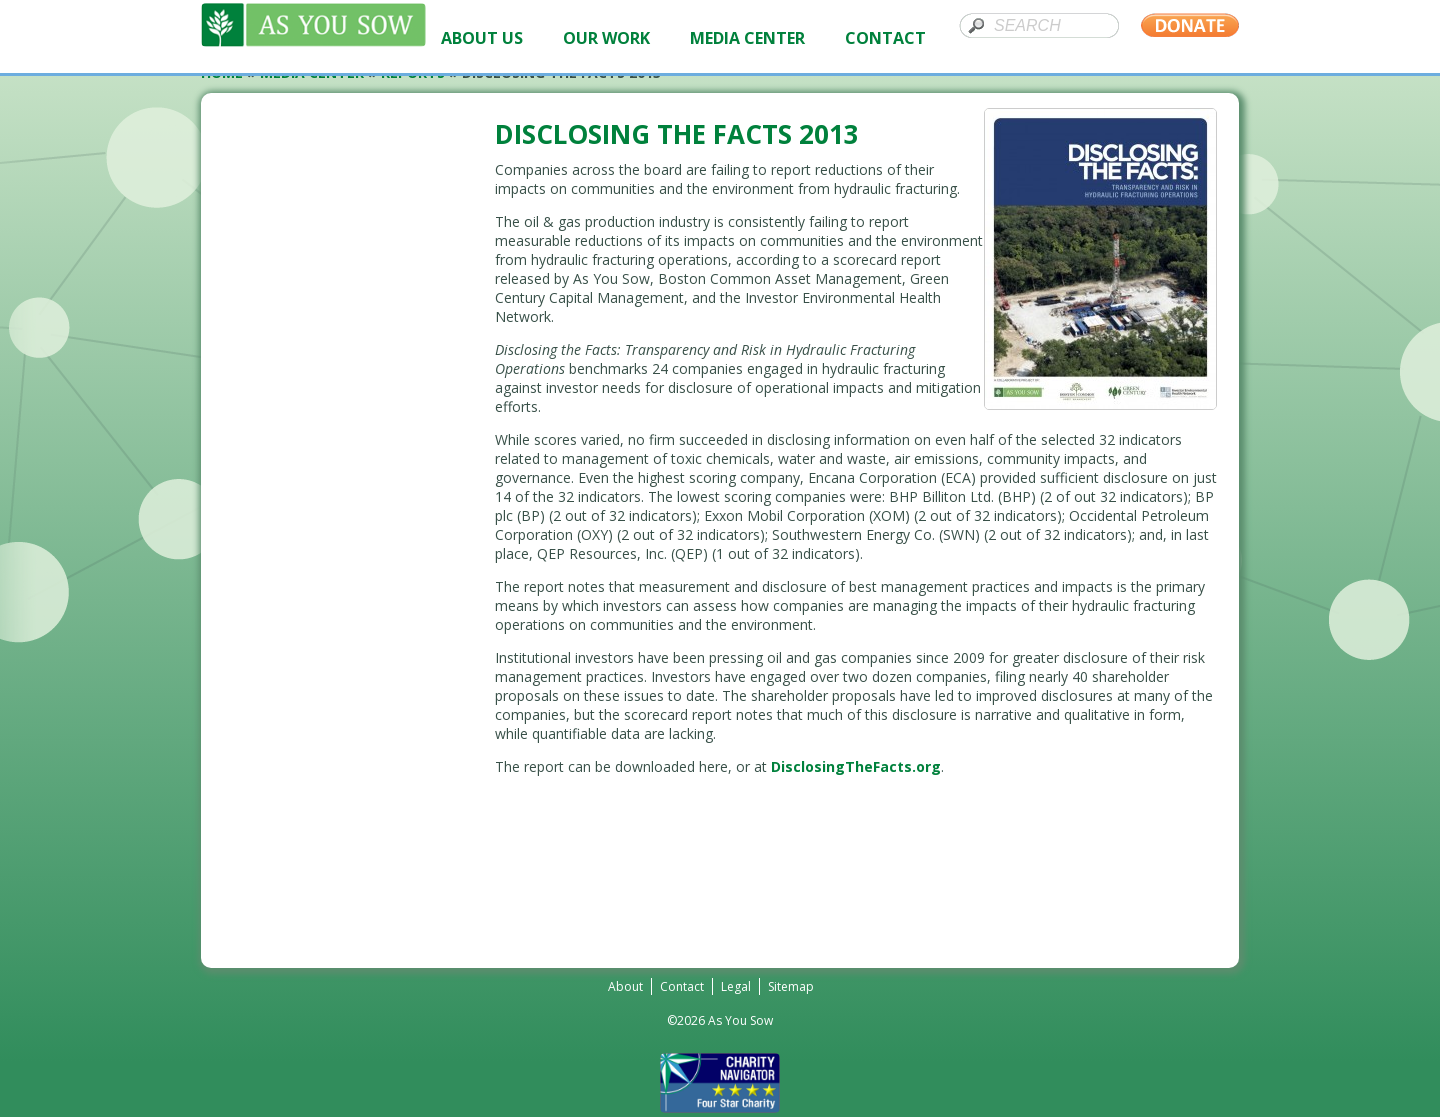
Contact (682, 986)
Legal (736, 986)
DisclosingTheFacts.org (856, 766)
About (625, 986)
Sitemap (791, 986)
